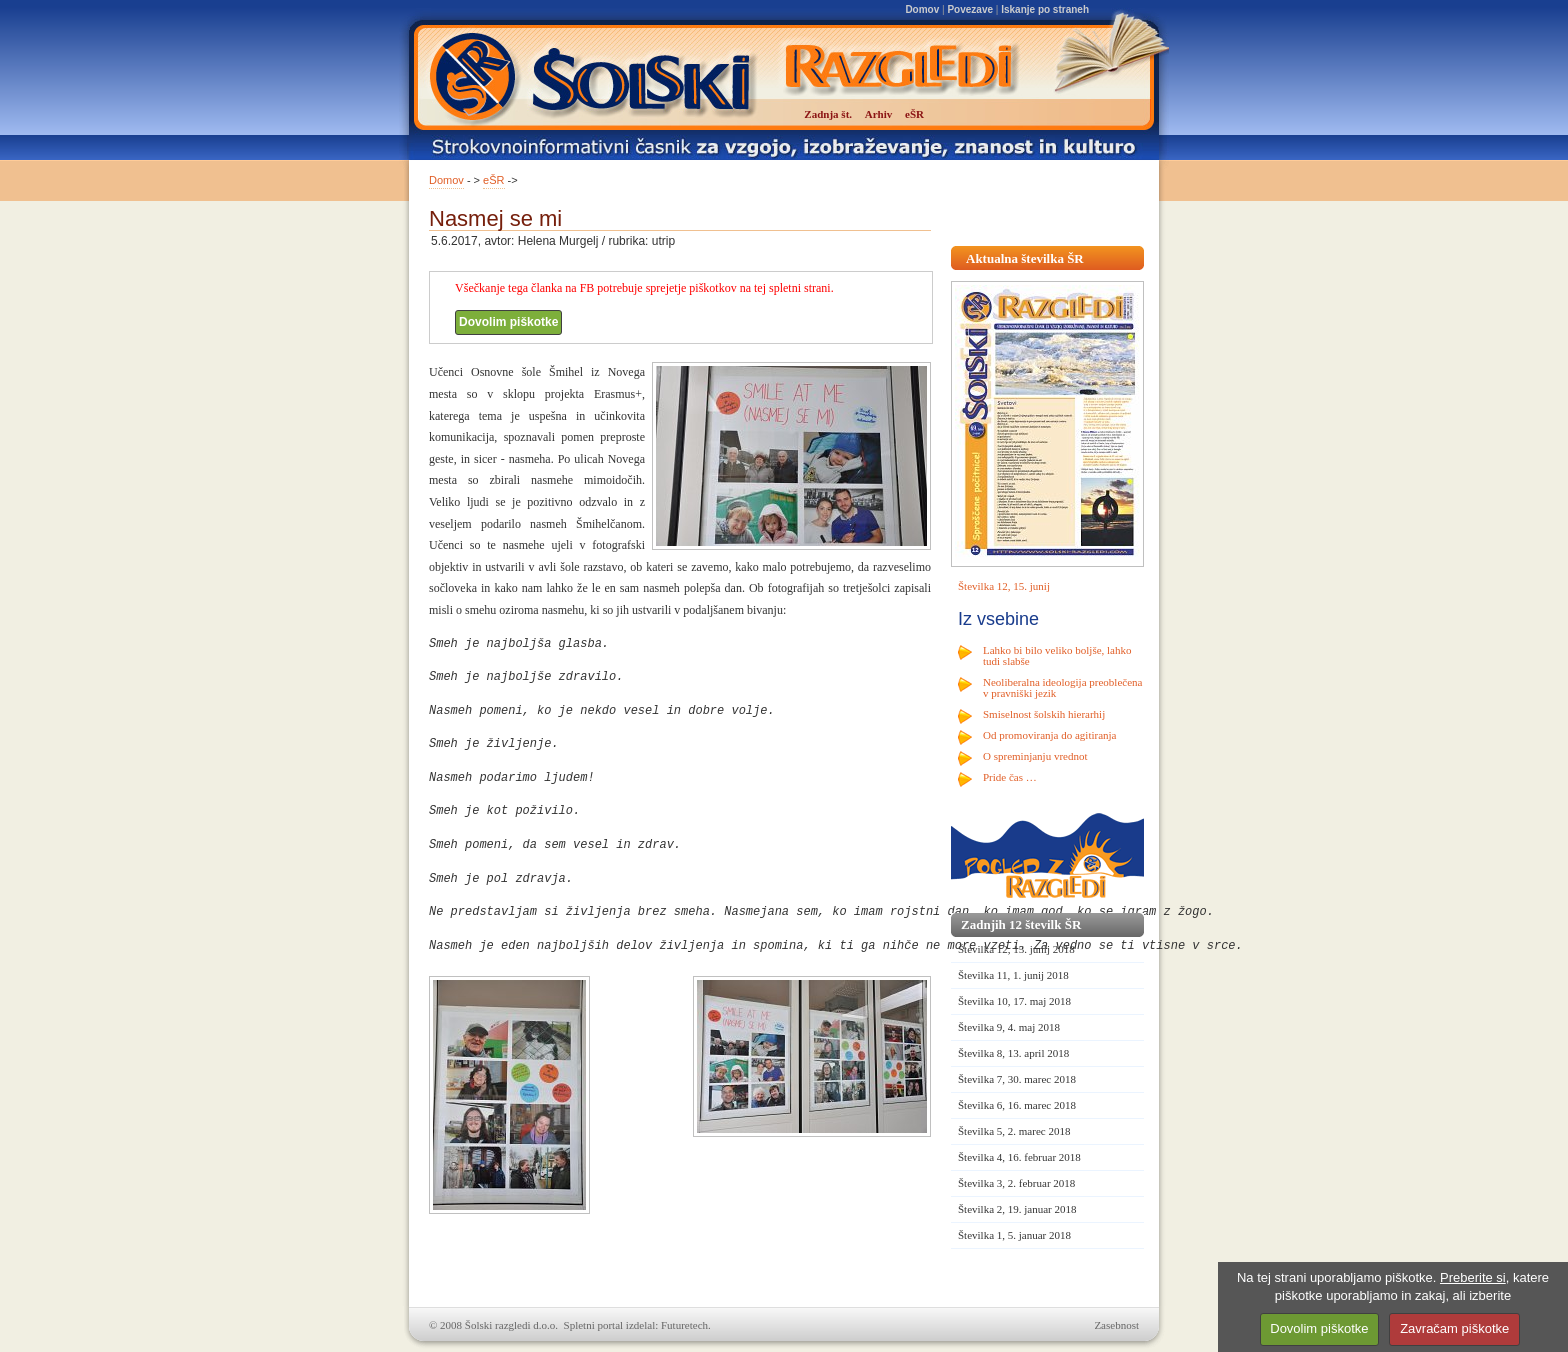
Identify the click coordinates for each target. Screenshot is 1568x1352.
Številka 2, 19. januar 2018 (1017, 1209)
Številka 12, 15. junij (1004, 586)
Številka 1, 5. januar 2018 (1014, 1235)
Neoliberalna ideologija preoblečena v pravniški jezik (1062, 687)
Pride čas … (1010, 777)
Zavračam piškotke (1454, 1328)
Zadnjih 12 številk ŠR (1021, 924)
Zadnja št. (828, 114)
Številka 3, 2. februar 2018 (1016, 1183)
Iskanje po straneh (1045, 9)
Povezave (970, 9)
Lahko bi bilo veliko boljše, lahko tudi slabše (1057, 655)
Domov (922, 9)
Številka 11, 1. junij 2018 (1013, 975)
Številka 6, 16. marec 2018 (1017, 1105)
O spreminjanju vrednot (1035, 756)
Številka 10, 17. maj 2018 (1014, 1001)
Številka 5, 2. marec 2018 (1014, 1131)
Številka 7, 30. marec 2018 (1017, 1079)
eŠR (493, 180)
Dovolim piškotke (508, 322)
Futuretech (684, 1325)
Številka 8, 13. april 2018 (1013, 1053)
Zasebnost (1116, 1325)
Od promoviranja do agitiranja (1050, 735)
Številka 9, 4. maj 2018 (1009, 1027)
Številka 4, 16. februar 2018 (1019, 1157)
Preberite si (1473, 1277)
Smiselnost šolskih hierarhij (1044, 714)
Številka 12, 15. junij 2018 (1016, 949)
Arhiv (879, 114)
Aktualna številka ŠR (1025, 258)
